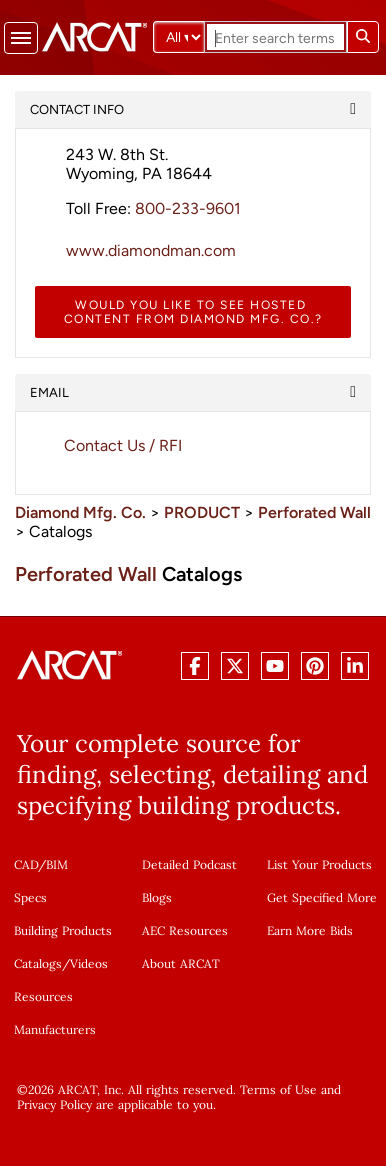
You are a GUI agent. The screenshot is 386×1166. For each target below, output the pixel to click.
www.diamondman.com (151, 250)
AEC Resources (185, 930)
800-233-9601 (188, 208)
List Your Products (319, 864)
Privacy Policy (54, 1104)
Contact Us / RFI (123, 445)
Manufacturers (55, 1029)
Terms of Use (278, 1089)
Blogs (157, 897)
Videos (89, 963)
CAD (26, 864)
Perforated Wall (314, 512)
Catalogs (38, 963)
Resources (43, 996)
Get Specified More (322, 897)
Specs (30, 897)
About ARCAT (181, 963)
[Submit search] (363, 37)
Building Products (63, 930)
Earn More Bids (310, 930)
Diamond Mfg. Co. (80, 512)
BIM (57, 864)
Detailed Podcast (189, 864)
